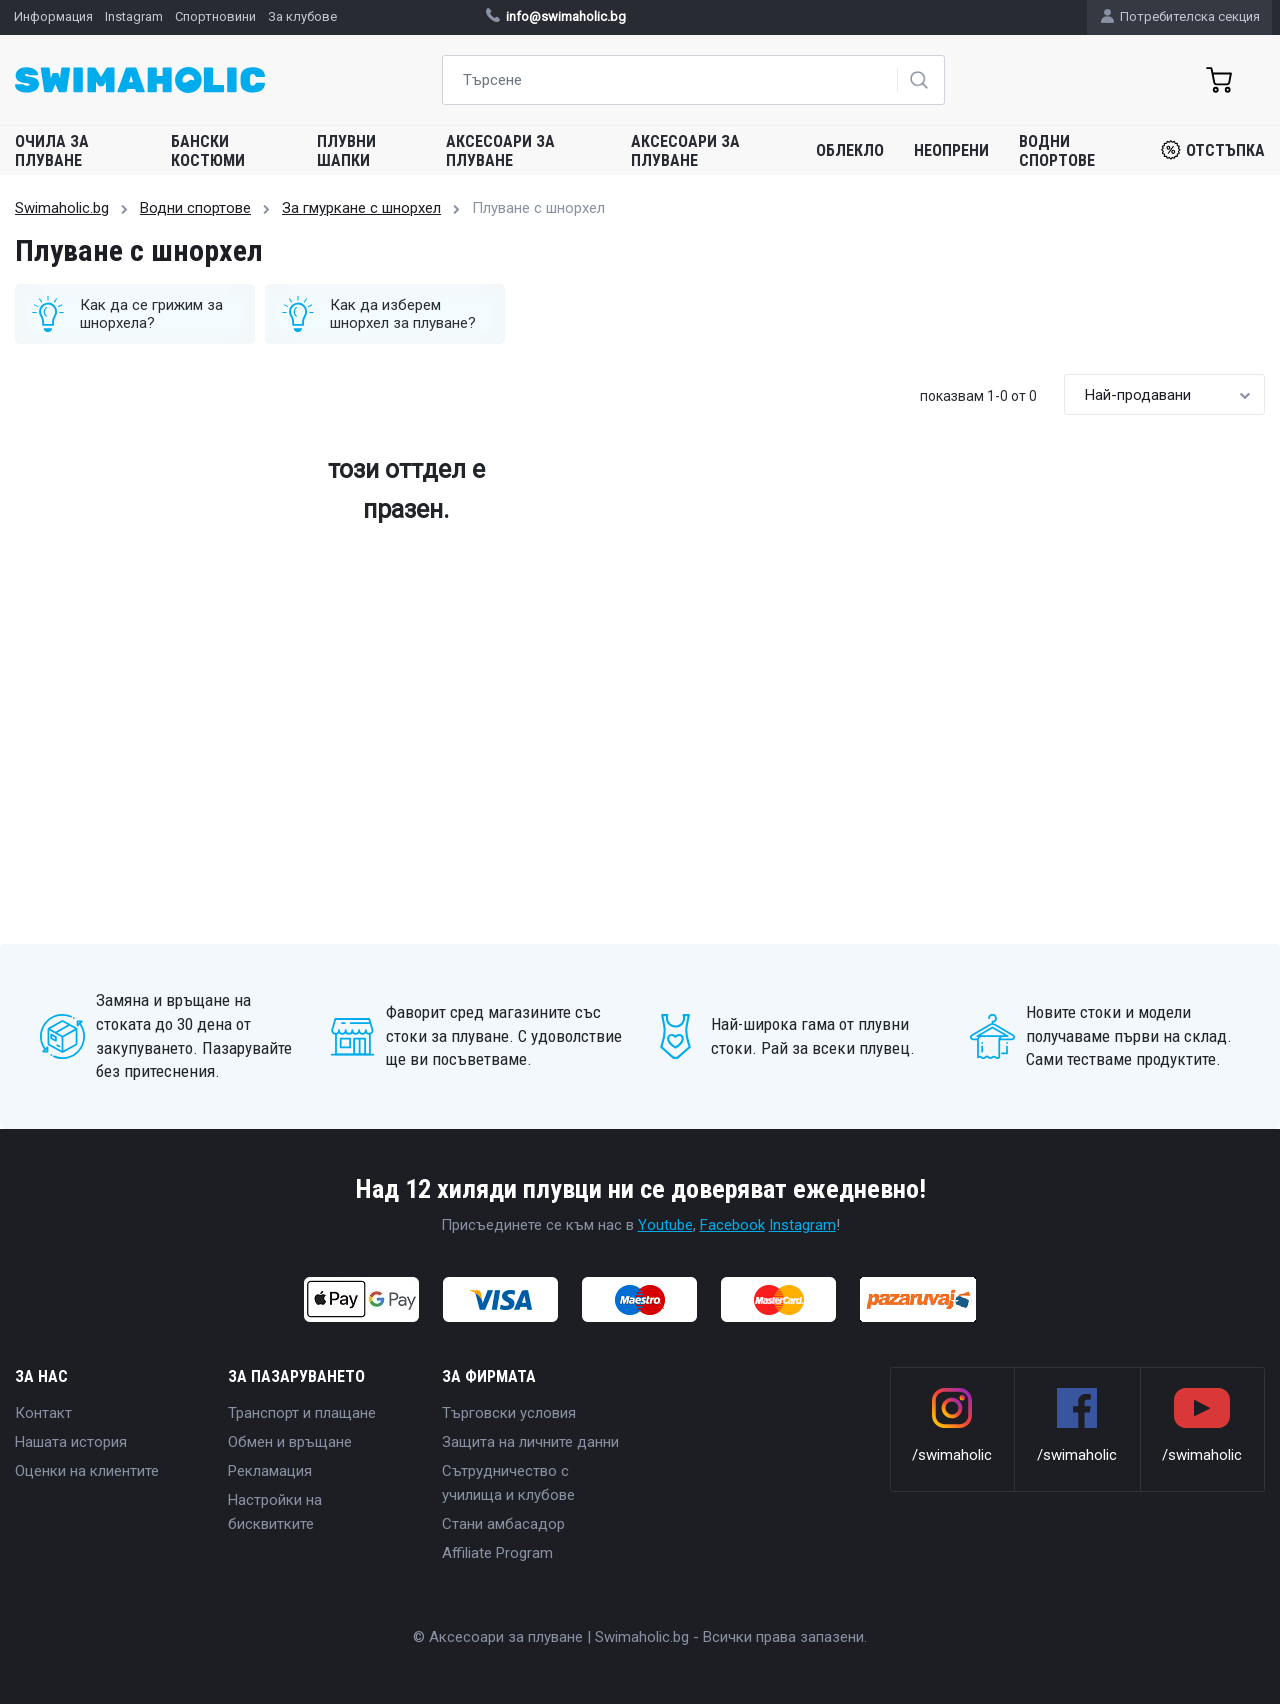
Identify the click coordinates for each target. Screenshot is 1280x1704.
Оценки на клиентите (87, 1471)
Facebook (732, 1225)
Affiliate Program (497, 1553)
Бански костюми (208, 151)
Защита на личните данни (530, 1442)
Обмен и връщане (290, 1442)
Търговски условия (509, 1413)
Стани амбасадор (503, 1524)
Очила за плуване (52, 151)
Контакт (43, 1413)
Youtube (665, 1225)
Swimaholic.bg (62, 208)
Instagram (802, 1225)
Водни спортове (1057, 151)
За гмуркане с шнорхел (361, 208)
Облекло (850, 150)
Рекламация (270, 1471)
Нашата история (71, 1442)
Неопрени (951, 150)
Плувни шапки (346, 151)
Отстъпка (1213, 150)
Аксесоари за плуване (500, 151)
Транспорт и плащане (302, 1413)
